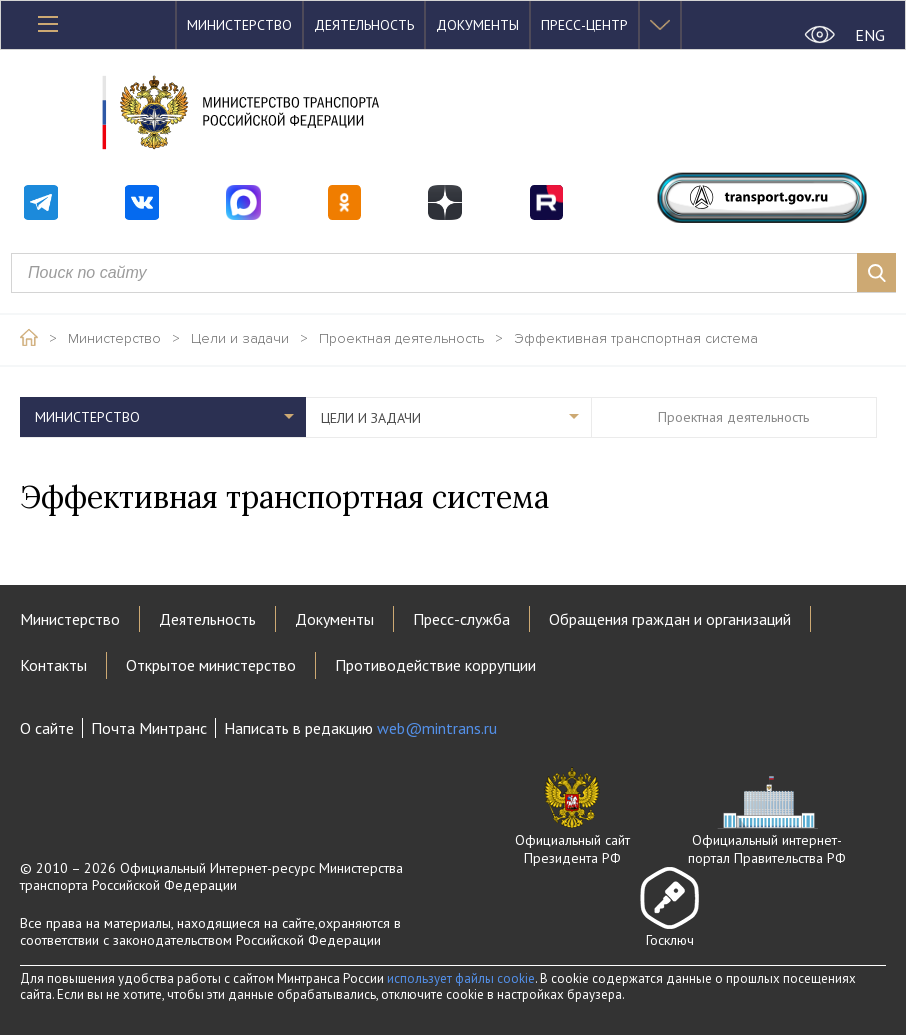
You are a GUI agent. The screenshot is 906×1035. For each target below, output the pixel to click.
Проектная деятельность (401, 339)
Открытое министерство (211, 665)
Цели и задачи (240, 339)
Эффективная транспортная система (636, 339)
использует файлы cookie (461, 978)
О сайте (47, 728)
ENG (870, 35)
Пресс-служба (461, 619)
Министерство (239, 25)
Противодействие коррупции (435, 665)
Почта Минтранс (149, 728)
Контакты (53, 665)
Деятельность (364, 25)
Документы (477, 25)
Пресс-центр (584, 25)
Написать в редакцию (360, 728)
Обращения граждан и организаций (670, 619)
